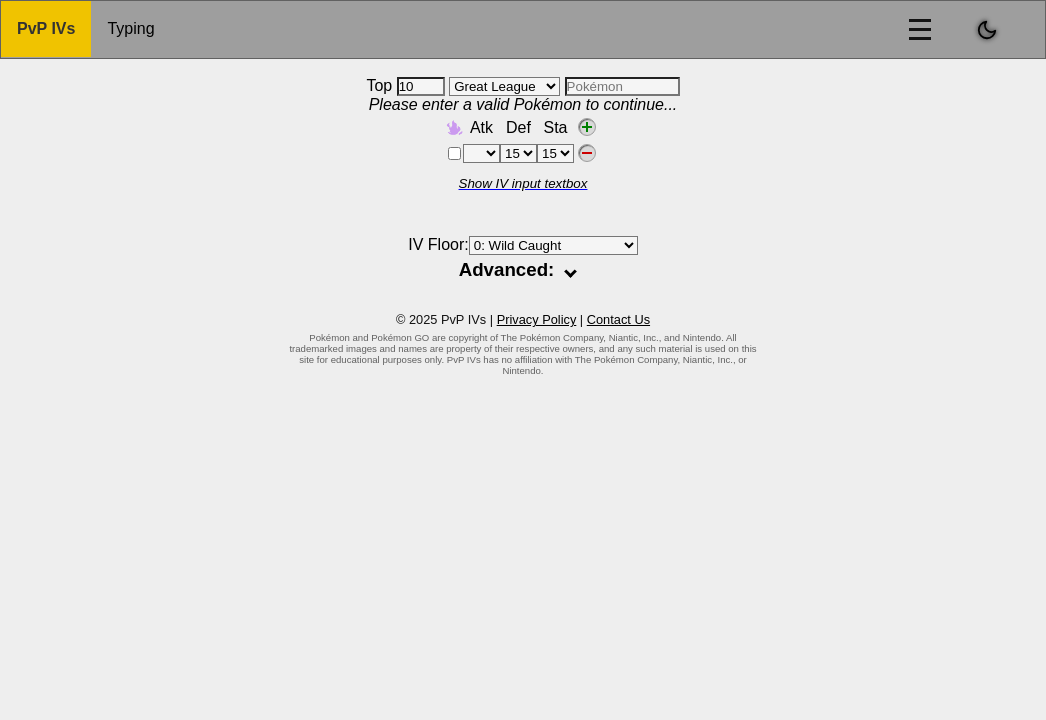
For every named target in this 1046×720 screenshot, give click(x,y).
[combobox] (622, 86)
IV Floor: (522, 244)
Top (405, 85)
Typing (130, 28)
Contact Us (618, 319)
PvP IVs (46, 28)
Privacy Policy (537, 319)
